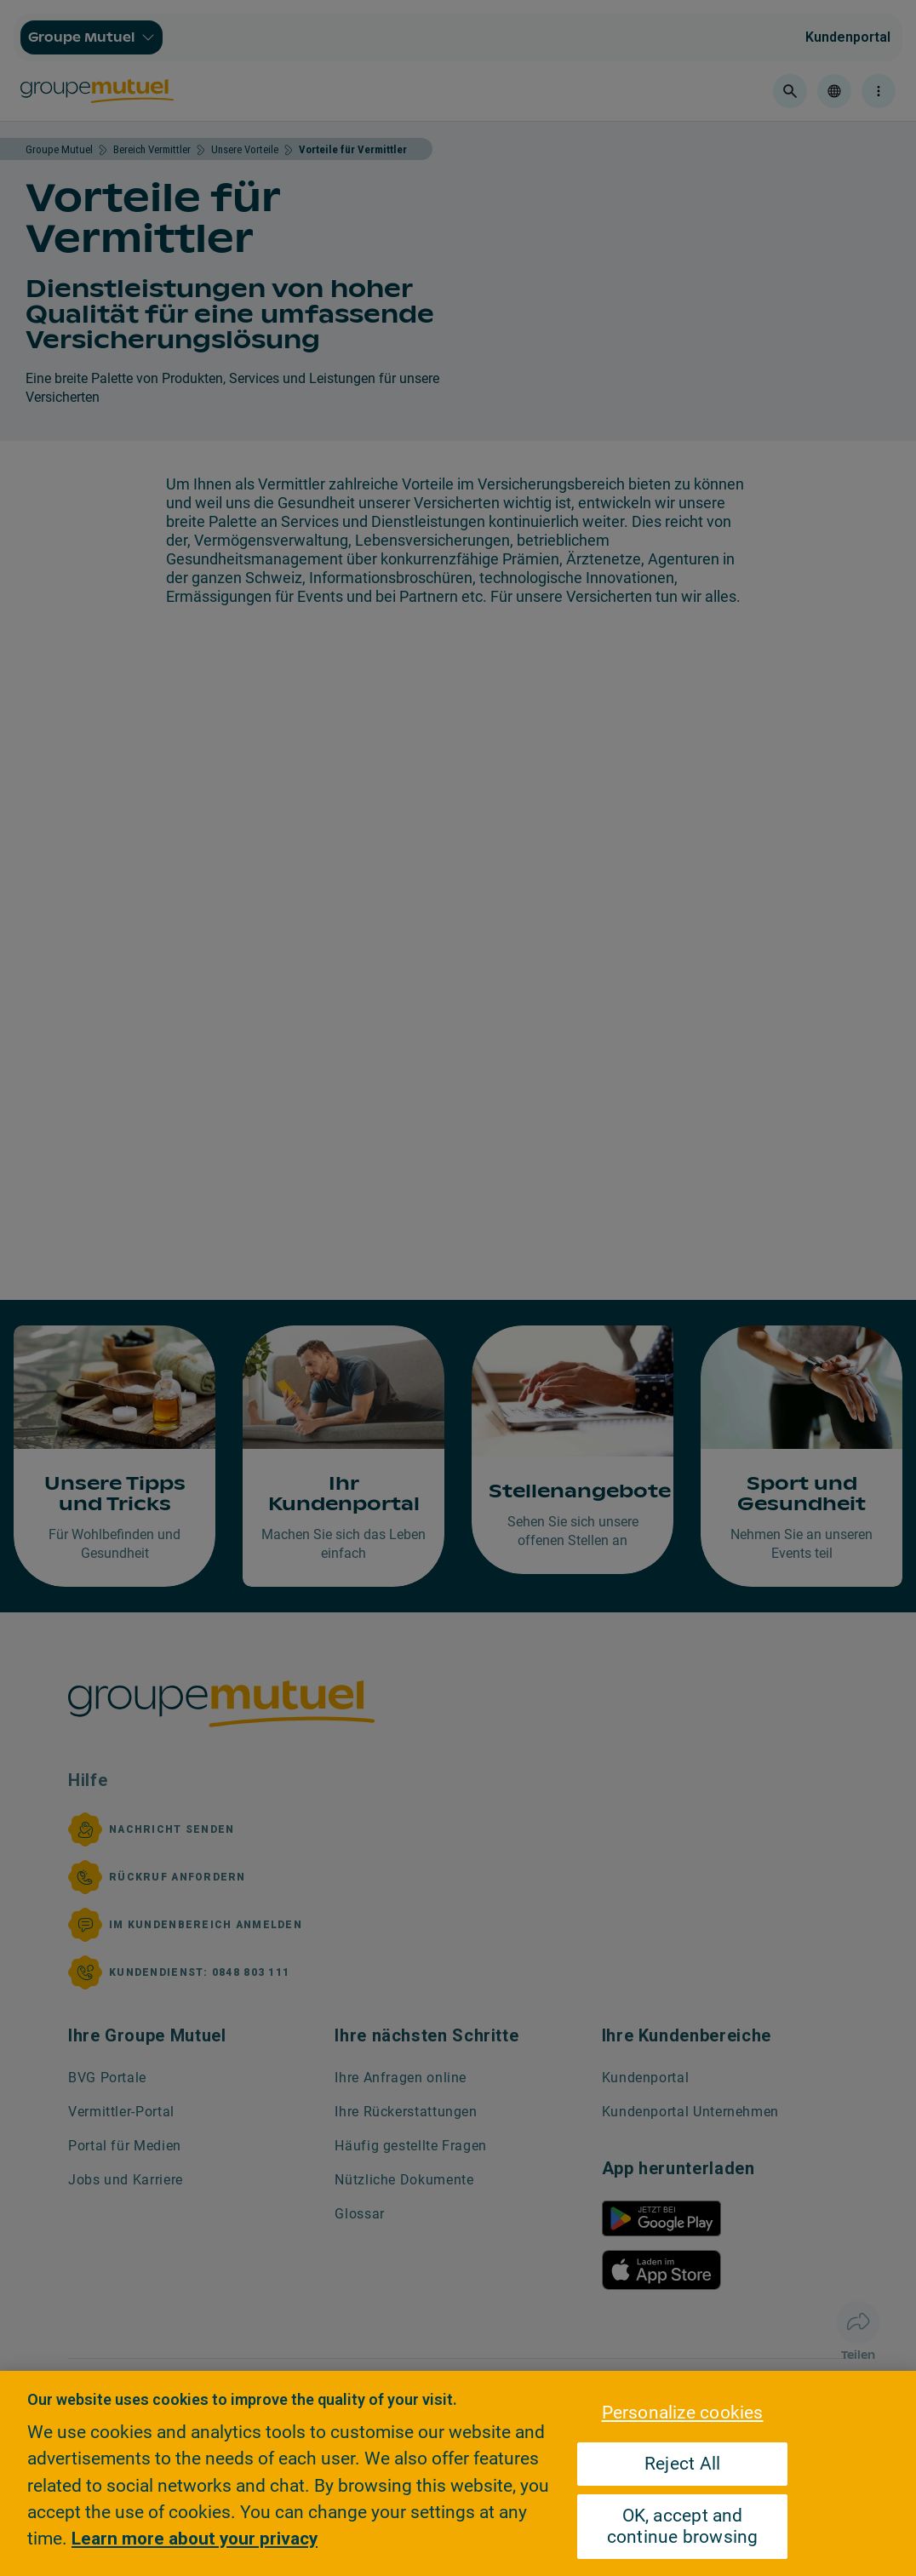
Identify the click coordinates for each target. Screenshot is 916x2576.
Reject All (682, 2463)
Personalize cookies (683, 2412)
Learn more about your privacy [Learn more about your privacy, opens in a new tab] (195, 2538)
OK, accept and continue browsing (683, 2526)
